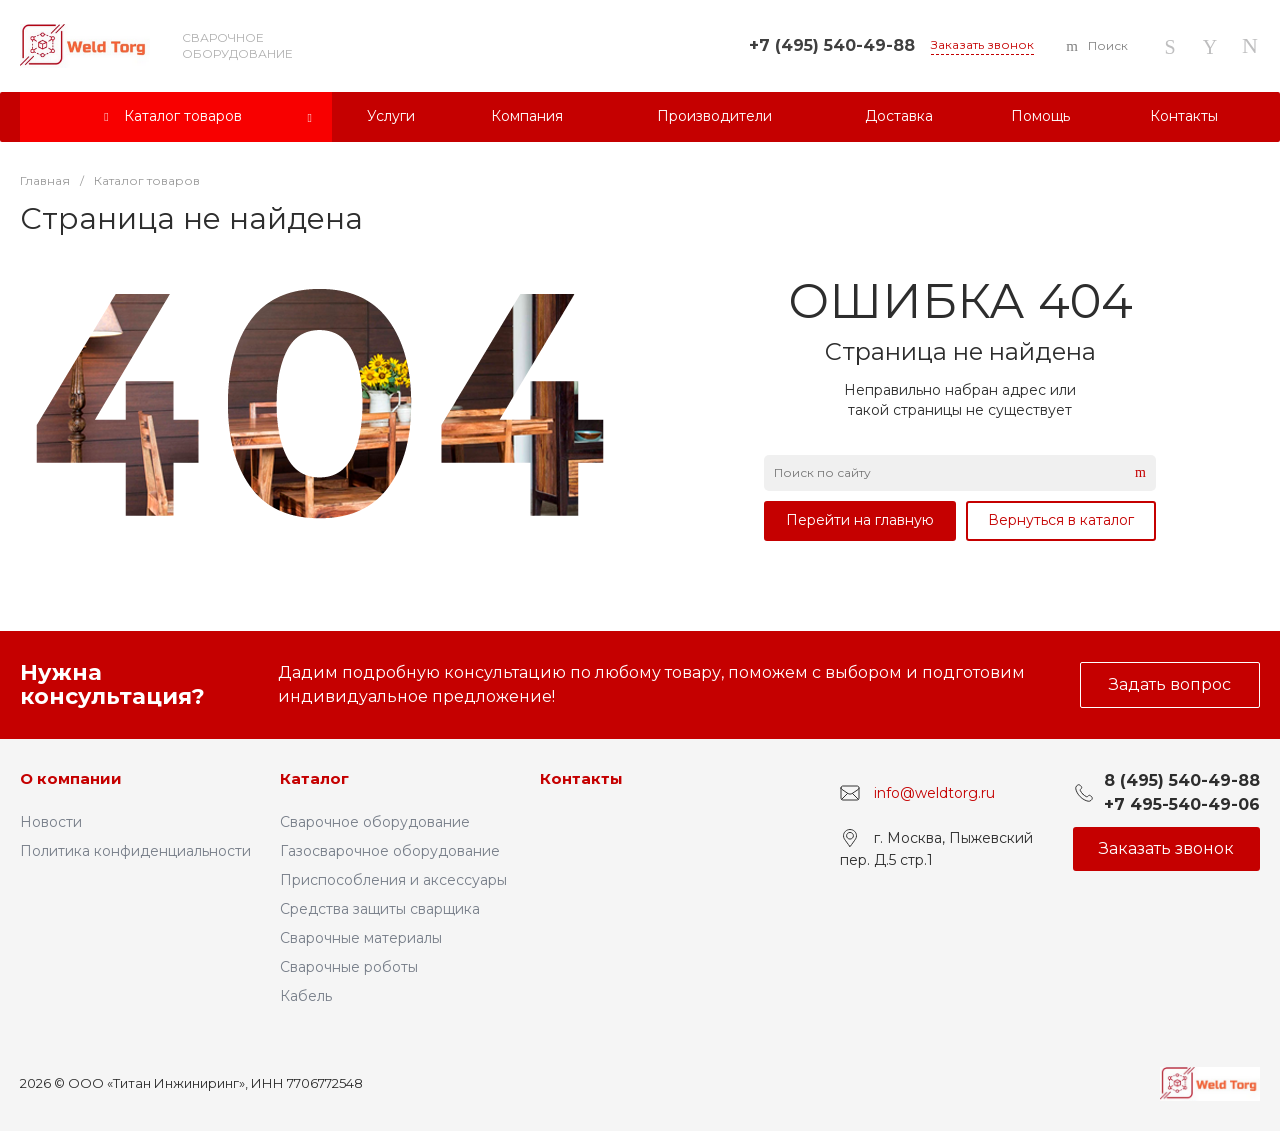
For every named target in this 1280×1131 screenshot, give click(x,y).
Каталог (314, 778)
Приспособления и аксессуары (393, 880)
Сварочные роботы (349, 967)
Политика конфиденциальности (135, 851)
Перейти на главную (860, 520)
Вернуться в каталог (1061, 520)
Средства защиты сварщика (380, 909)
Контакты (581, 778)
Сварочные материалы (361, 938)
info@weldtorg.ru (934, 793)
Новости (51, 822)
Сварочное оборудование (375, 822)
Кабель (306, 996)
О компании (71, 778)
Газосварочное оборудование (390, 851)
